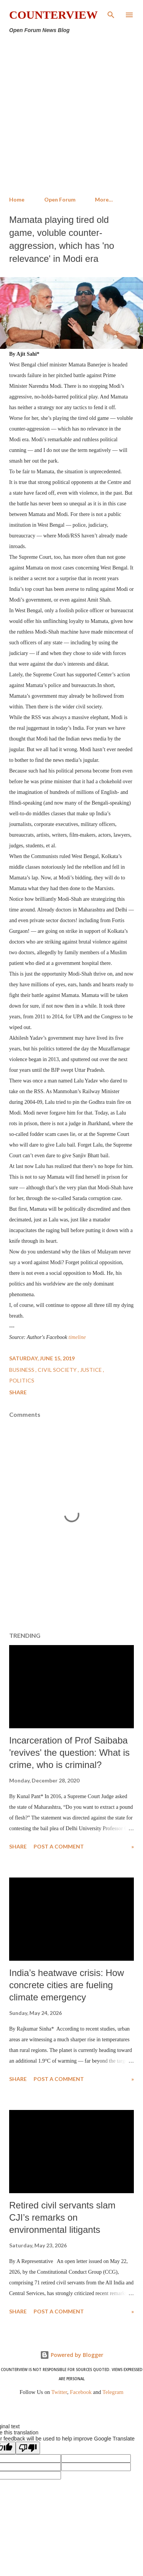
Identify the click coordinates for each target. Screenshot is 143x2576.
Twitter (59, 2392)
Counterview (53, 14)
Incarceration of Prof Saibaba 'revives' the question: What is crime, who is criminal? (69, 1752)
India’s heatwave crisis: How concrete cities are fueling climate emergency (66, 1985)
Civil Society (58, 1369)
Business (22, 1369)
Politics (21, 1380)
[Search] (111, 13)
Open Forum (60, 199)
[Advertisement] (71, 115)
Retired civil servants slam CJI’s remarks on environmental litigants (62, 2217)
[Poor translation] (28, 2448)
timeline (77, 1337)
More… (104, 199)
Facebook (81, 2392)
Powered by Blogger (71, 2354)
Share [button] (18, 1392)
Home (16, 199)
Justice (91, 1369)
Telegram (113, 2392)
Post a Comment (59, 1846)
